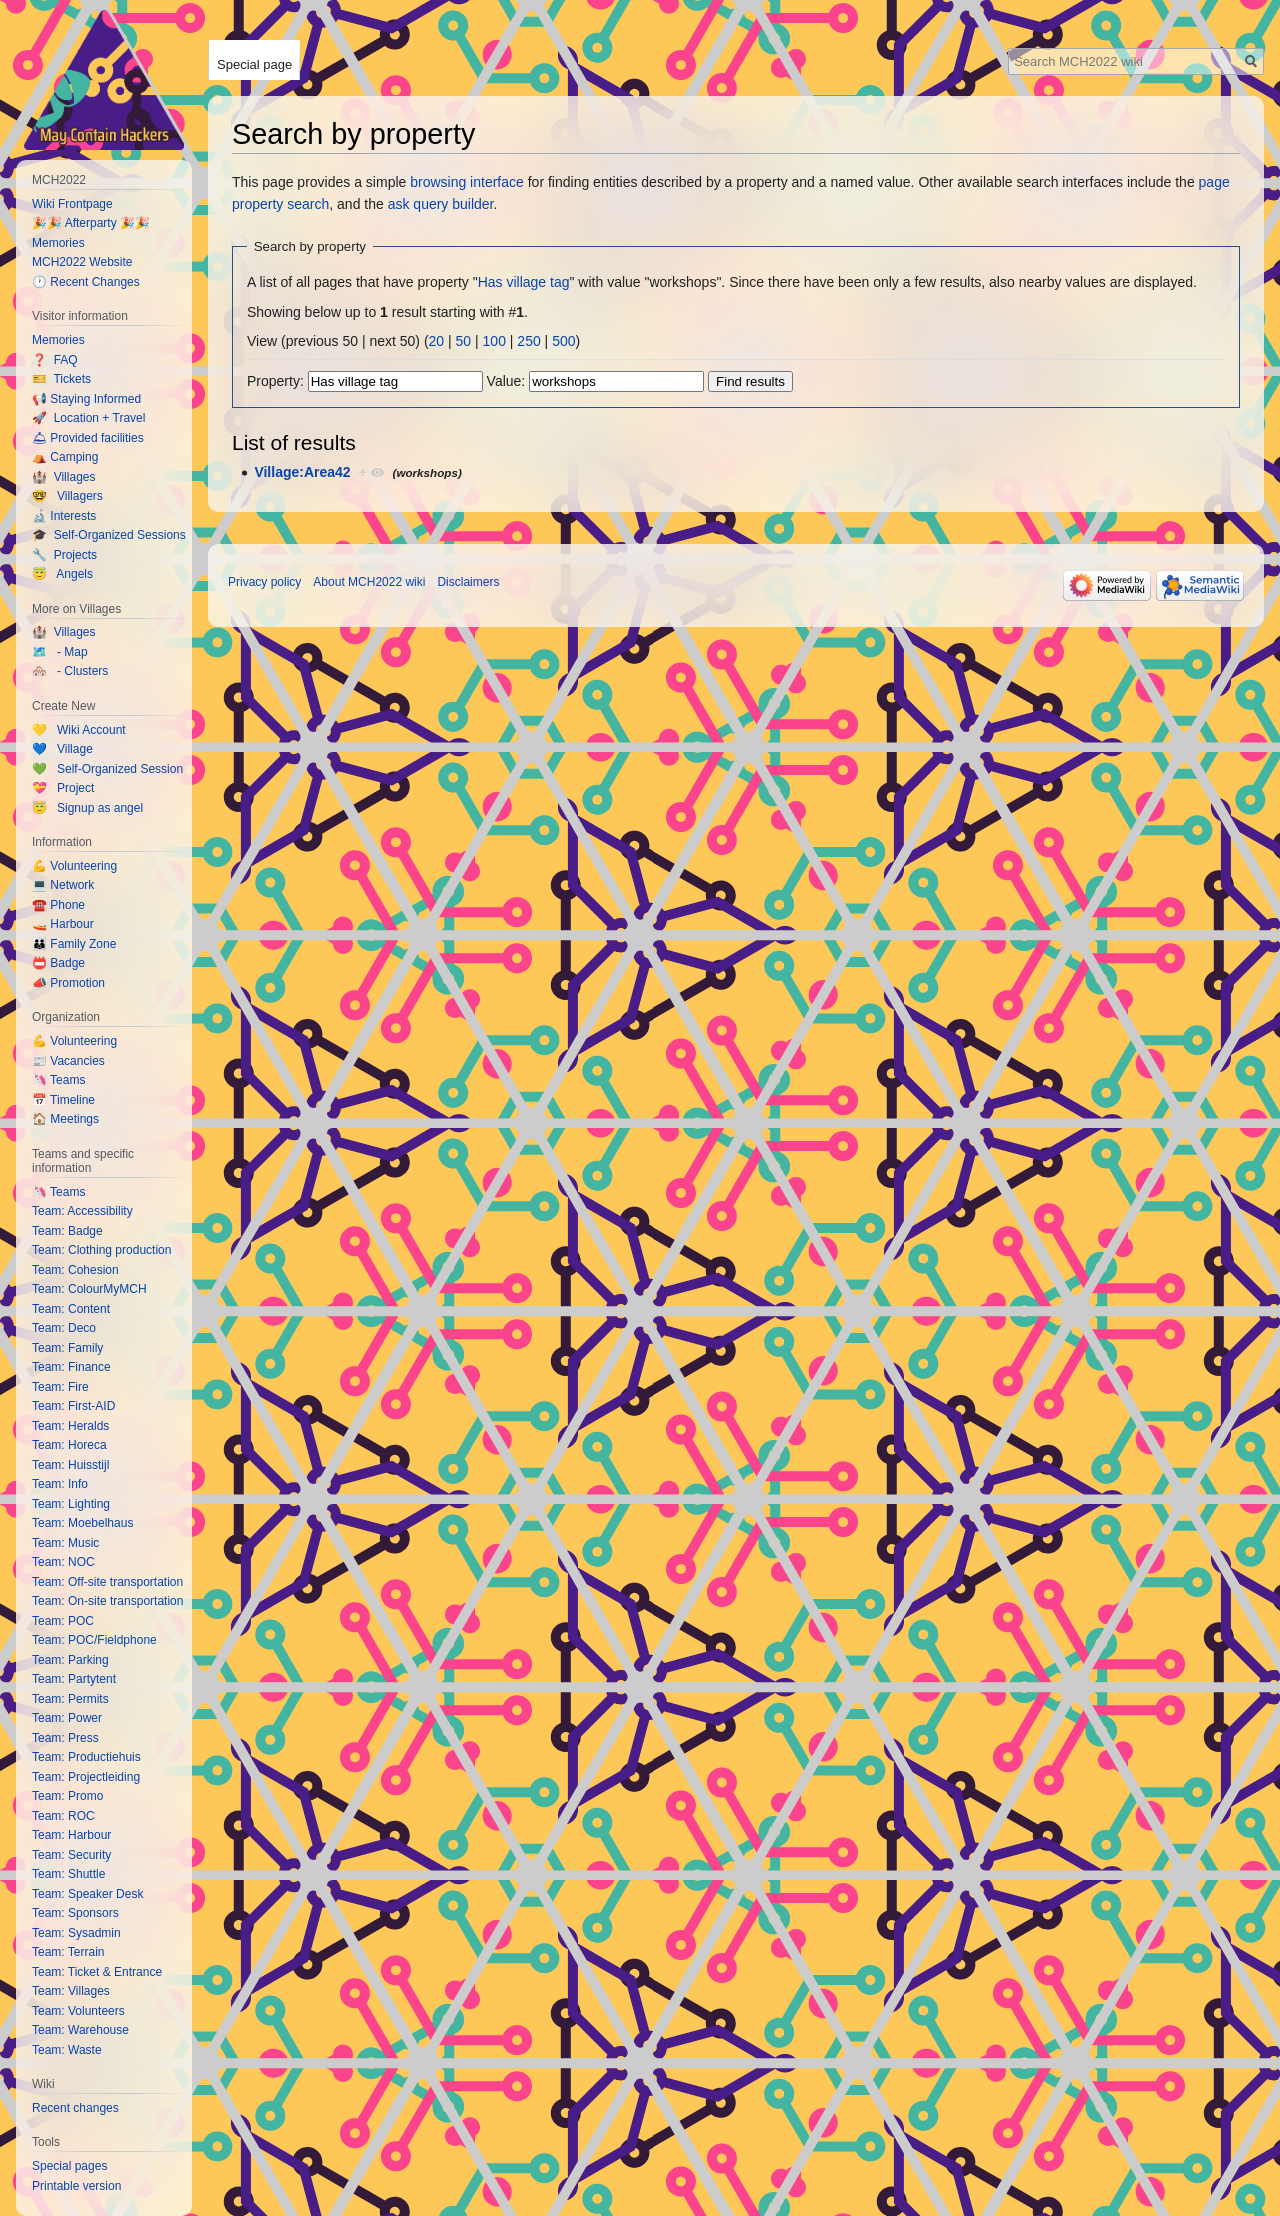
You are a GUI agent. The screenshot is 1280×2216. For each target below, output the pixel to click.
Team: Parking (70, 1660)
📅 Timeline (63, 1100)
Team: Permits (70, 1699)
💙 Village (62, 749)
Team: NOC (63, 1562)
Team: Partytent (74, 1679)
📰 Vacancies (68, 1061)
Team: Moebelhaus (82, 1523)
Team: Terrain (68, 1952)
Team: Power (67, 1718)
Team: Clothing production (101, 1250)
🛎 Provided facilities (88, 438)
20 (437, 341)
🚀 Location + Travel (88, 418)
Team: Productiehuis (86, 1757)
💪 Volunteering (74, 866)
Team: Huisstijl (70, 1465)
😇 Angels (62, 574)
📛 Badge (58, 963)
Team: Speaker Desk (87, 1894)
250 (528, 341)
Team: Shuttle (68, 1874)
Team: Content (71, 1309)
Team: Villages (71, 1991)
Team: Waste (67, 2050)
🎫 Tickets (61, 379)
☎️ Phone (58, 905)
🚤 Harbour (63, 924)
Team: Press (65, 1738)
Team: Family (67, 1348)
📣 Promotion (68, 983)
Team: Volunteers (78, 2011)
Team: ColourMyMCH (89, 1289)
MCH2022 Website (82, 262)
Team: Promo (67, 1796)
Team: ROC (63, 1816)
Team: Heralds (70, 1426)
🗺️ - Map (60, 652)
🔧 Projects (64, 555)
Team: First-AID (73, 1406)
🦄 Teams (58, 1080)
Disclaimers (468, 582)
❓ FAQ (55, 360)
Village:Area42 (302, 472)
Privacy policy (264, 582)
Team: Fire (60, 1387)
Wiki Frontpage (72, 204)
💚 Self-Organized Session (107, 769)
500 (563, 341)
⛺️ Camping (65, 457)
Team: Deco (64, 1328)
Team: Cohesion (75, 1270)
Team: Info (60, 1484)
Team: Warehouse (80, 2030)
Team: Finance (71, 1367)
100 (494, 341)
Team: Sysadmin (76, 1933)
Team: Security (71, 1855)
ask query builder (441, 204)
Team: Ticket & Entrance (97, 1972)
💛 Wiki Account (79, 730)
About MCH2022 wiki (369, 582)
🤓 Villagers (67, 496)
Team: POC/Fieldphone (94, 1640)
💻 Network (63, 885)
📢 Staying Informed (86, 399)
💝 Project (63, 788)
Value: (506, 381)
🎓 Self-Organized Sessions (109, 535)
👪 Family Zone (74, 944)
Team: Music (65, 1543)
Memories (58, 243)
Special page (254, 64)
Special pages (69, 2166)
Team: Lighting (71, 1504)
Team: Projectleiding (86, 1777)
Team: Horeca (69, 1445)
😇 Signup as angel (87, 808)
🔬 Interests (64, 516)
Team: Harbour (71, 1835)
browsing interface (467, 182)
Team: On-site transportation (107, 1601)
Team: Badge (67, 1231)
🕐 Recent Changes (86, 282)
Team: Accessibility (82, 1211)
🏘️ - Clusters (70, 671)
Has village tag (524, 282)
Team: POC (63, 1621)
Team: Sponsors (75, 1913)
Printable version (76, 2186)
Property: (275, 381)
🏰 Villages (63, 477)
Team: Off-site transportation (107, 1582)
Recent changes (75, 2108)
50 (464, 341)
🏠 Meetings (65, 1119)
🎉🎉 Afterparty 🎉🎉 (91, 223)
